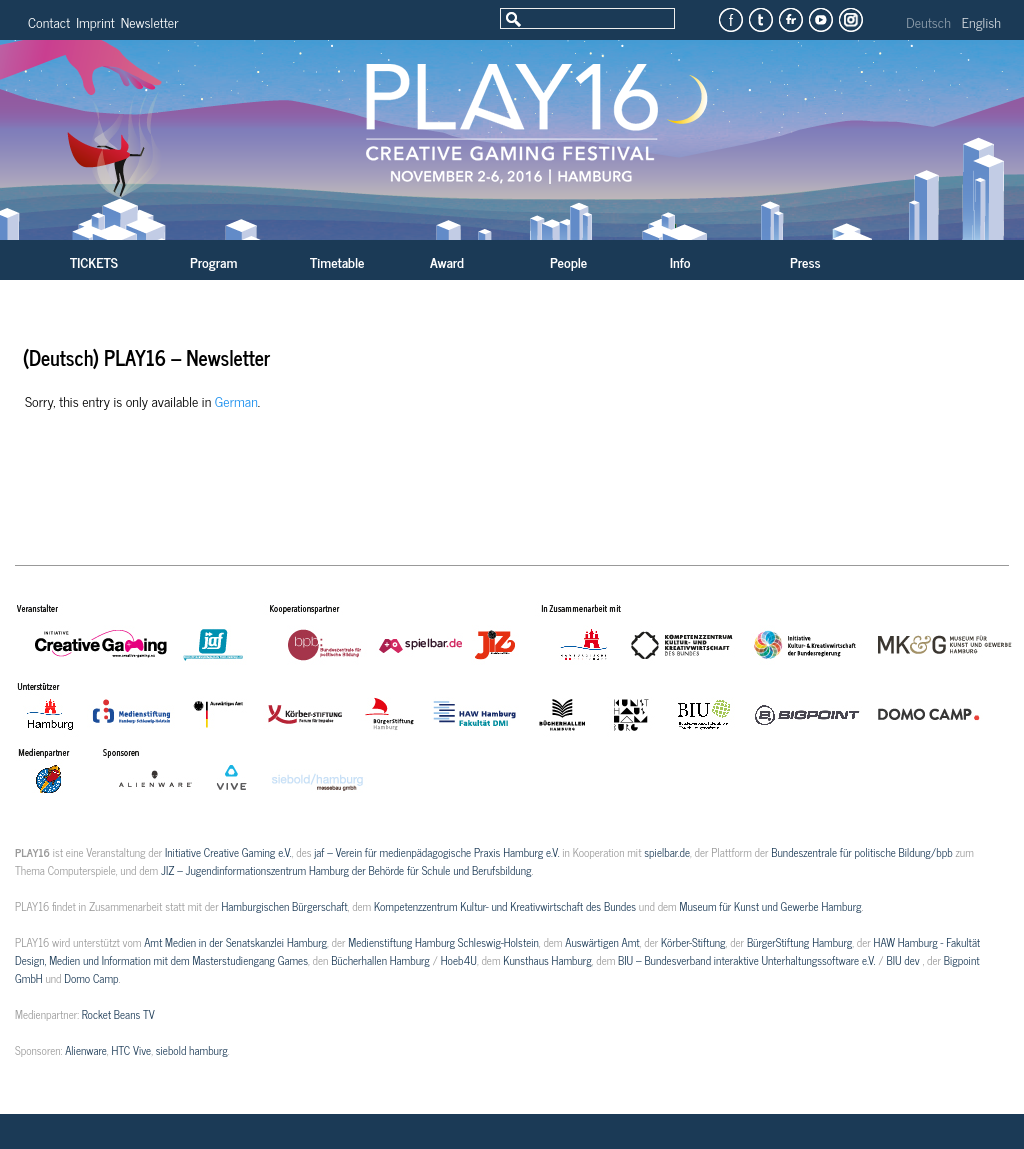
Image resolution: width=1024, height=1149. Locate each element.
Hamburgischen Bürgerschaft (284, 906)
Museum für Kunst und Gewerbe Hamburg (770, 906)
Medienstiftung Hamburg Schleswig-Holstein (443, 942)
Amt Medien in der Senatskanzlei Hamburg (235, 942)
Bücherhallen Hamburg (380, 960)
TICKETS (94, 261)
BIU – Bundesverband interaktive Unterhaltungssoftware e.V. (746, 960)
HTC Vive (131, 1050)
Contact (49, 21)
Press (805, 261)
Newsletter (150, 21)
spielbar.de (667, 852)
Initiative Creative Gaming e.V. (228, 852)
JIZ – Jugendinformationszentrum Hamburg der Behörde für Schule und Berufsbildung (346, 870)
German (236, 400)
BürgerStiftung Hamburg (799, 942)
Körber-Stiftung (693, 942)
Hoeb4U (459, 960)
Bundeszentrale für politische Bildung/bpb (861, 852)
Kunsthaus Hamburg (547, 960)
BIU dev (904, 960)
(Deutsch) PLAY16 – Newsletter (146, 357)
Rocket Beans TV (118, 1014)
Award (447, 261)
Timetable (337, 261)
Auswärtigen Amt (602, 942)
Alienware (86, 1050)
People (568, 261)
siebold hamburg (192, 1050)
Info (680, 261)
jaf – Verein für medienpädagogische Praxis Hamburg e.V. (436, 852)
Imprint (95, 21)
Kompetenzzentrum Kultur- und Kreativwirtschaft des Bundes (505, 906)
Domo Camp (91, 978)
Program (213, 261)
